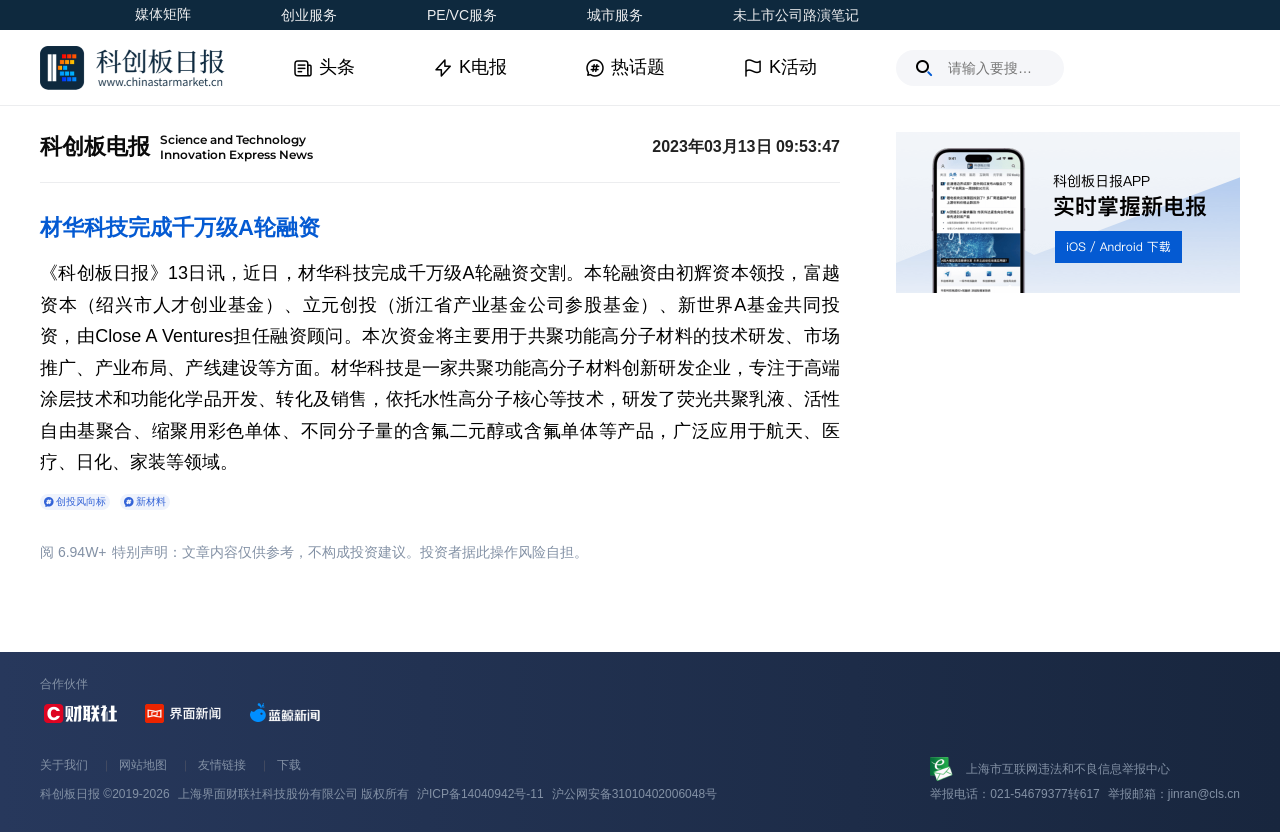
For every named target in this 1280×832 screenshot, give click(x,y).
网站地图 (143, 765)
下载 (289, 765)
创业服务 (309, 15)
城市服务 (615, 15)
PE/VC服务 (462, 15)
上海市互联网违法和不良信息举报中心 (1068, 769)
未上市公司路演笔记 (796, 15)
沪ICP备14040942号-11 (480, 794)
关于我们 (64, 765)
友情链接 (222, 765)
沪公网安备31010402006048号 (634, 794)
